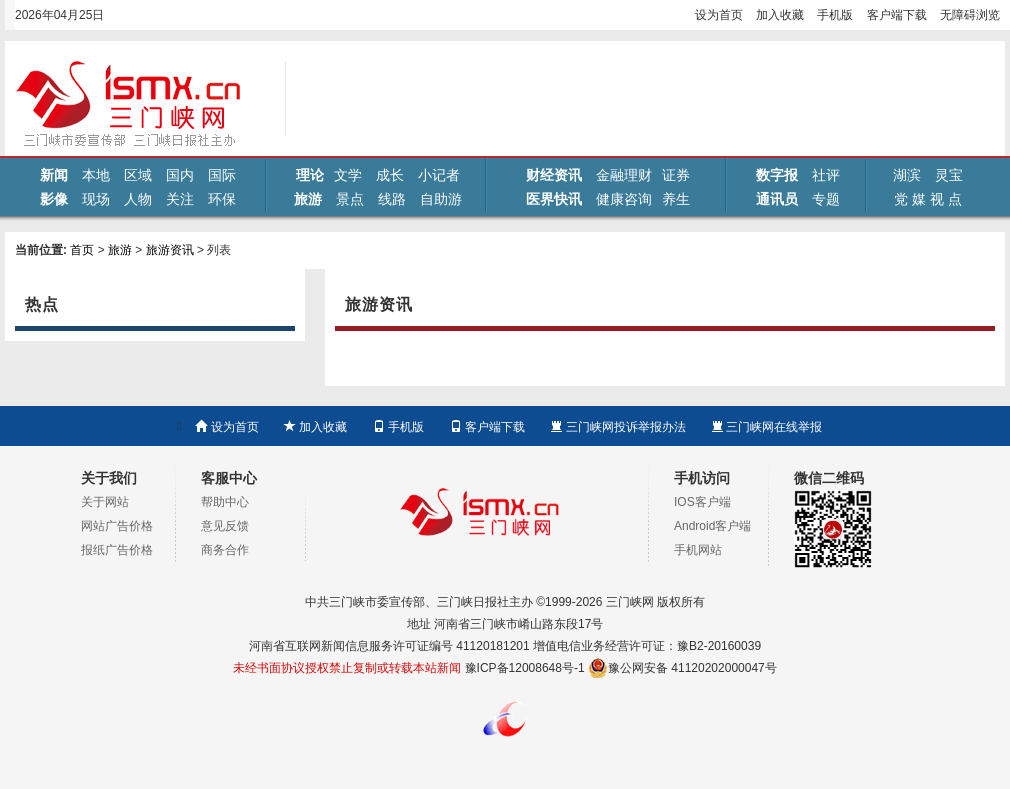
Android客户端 (712, 526)
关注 (180, 199)
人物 (138, 199)
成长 (390, 175)
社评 (826, 175)
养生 (676, 199)
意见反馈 (225, 526)
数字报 (777, 175)
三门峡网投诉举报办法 (617, 427)
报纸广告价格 (117, 550)
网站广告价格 (117, 526)
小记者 (439, 175)
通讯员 (777, 199)
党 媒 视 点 (928, 199)
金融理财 (624, 175)
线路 (392, 199)
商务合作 (225, 550)
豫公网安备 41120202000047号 (682, 668)
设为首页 (719, 15)
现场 (96, 199)
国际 (222, 175)
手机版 (835, 15)
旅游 (308, 199)
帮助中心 (225, 502)
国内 (180, 175)
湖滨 (907, 175)
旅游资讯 (170, 250)
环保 (222, 199)
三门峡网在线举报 (766, 427)
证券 (676, 175)
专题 (826, 199)
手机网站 (698, 550)
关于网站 (105, 502)
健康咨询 (624, 199)
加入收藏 (780, 15)
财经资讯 (554, 175)
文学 (348, 175)
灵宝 (949, 175)
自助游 (441, 199)
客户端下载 (897, 15)
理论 (310, 175)
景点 (350, 199)
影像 (54, 199)
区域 (138, 175)
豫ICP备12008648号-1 (525, 668)
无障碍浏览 (970, 15)
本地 (96, 175)
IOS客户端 (702, 502)
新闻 (54, 175)
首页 (82, 250)
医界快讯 (554, 199)
